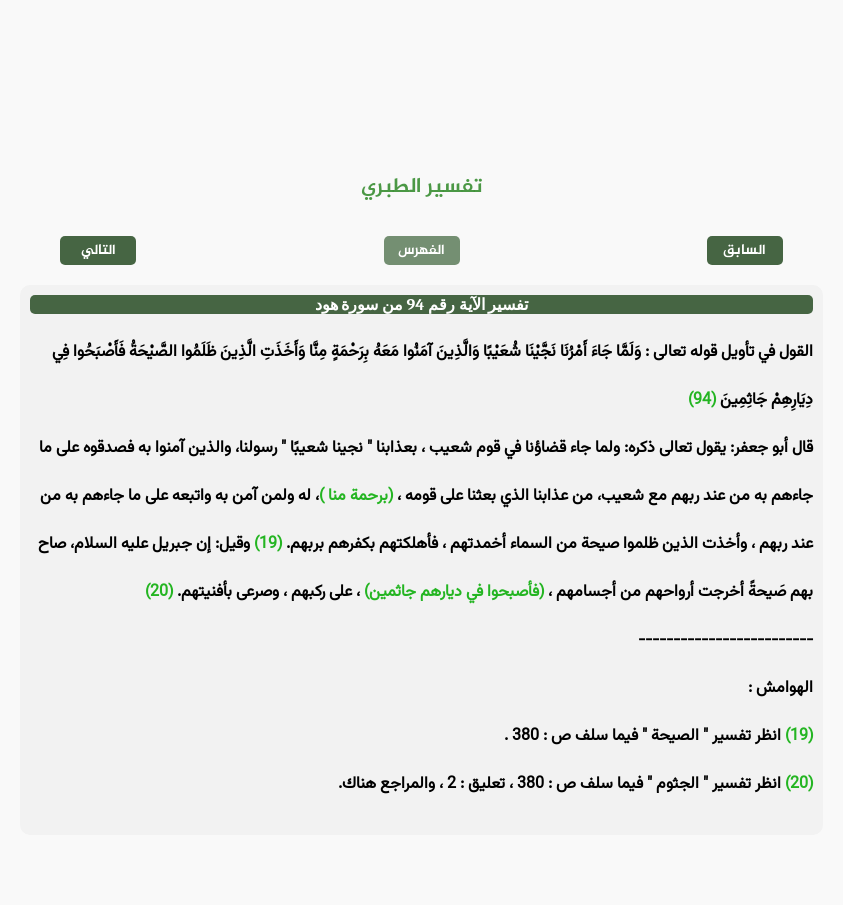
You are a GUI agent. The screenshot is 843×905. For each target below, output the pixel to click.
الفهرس (421, 250)
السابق (744, 250)
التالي (98, 250)
